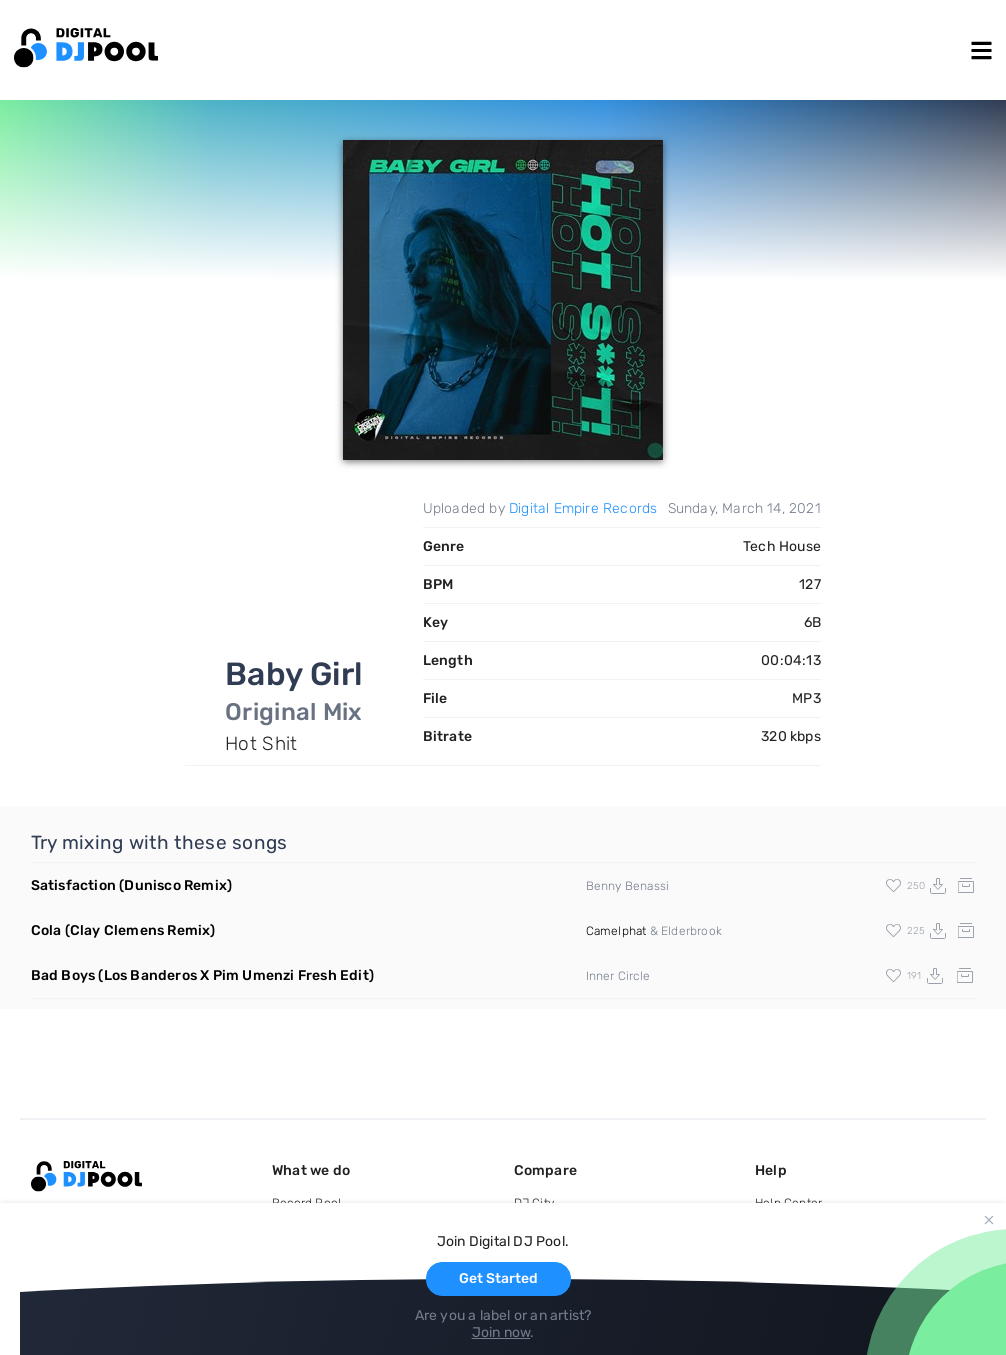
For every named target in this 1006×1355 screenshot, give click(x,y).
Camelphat (616, 931)
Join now (501, 1332)
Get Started (498, 1278)
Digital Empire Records (583, 508)
